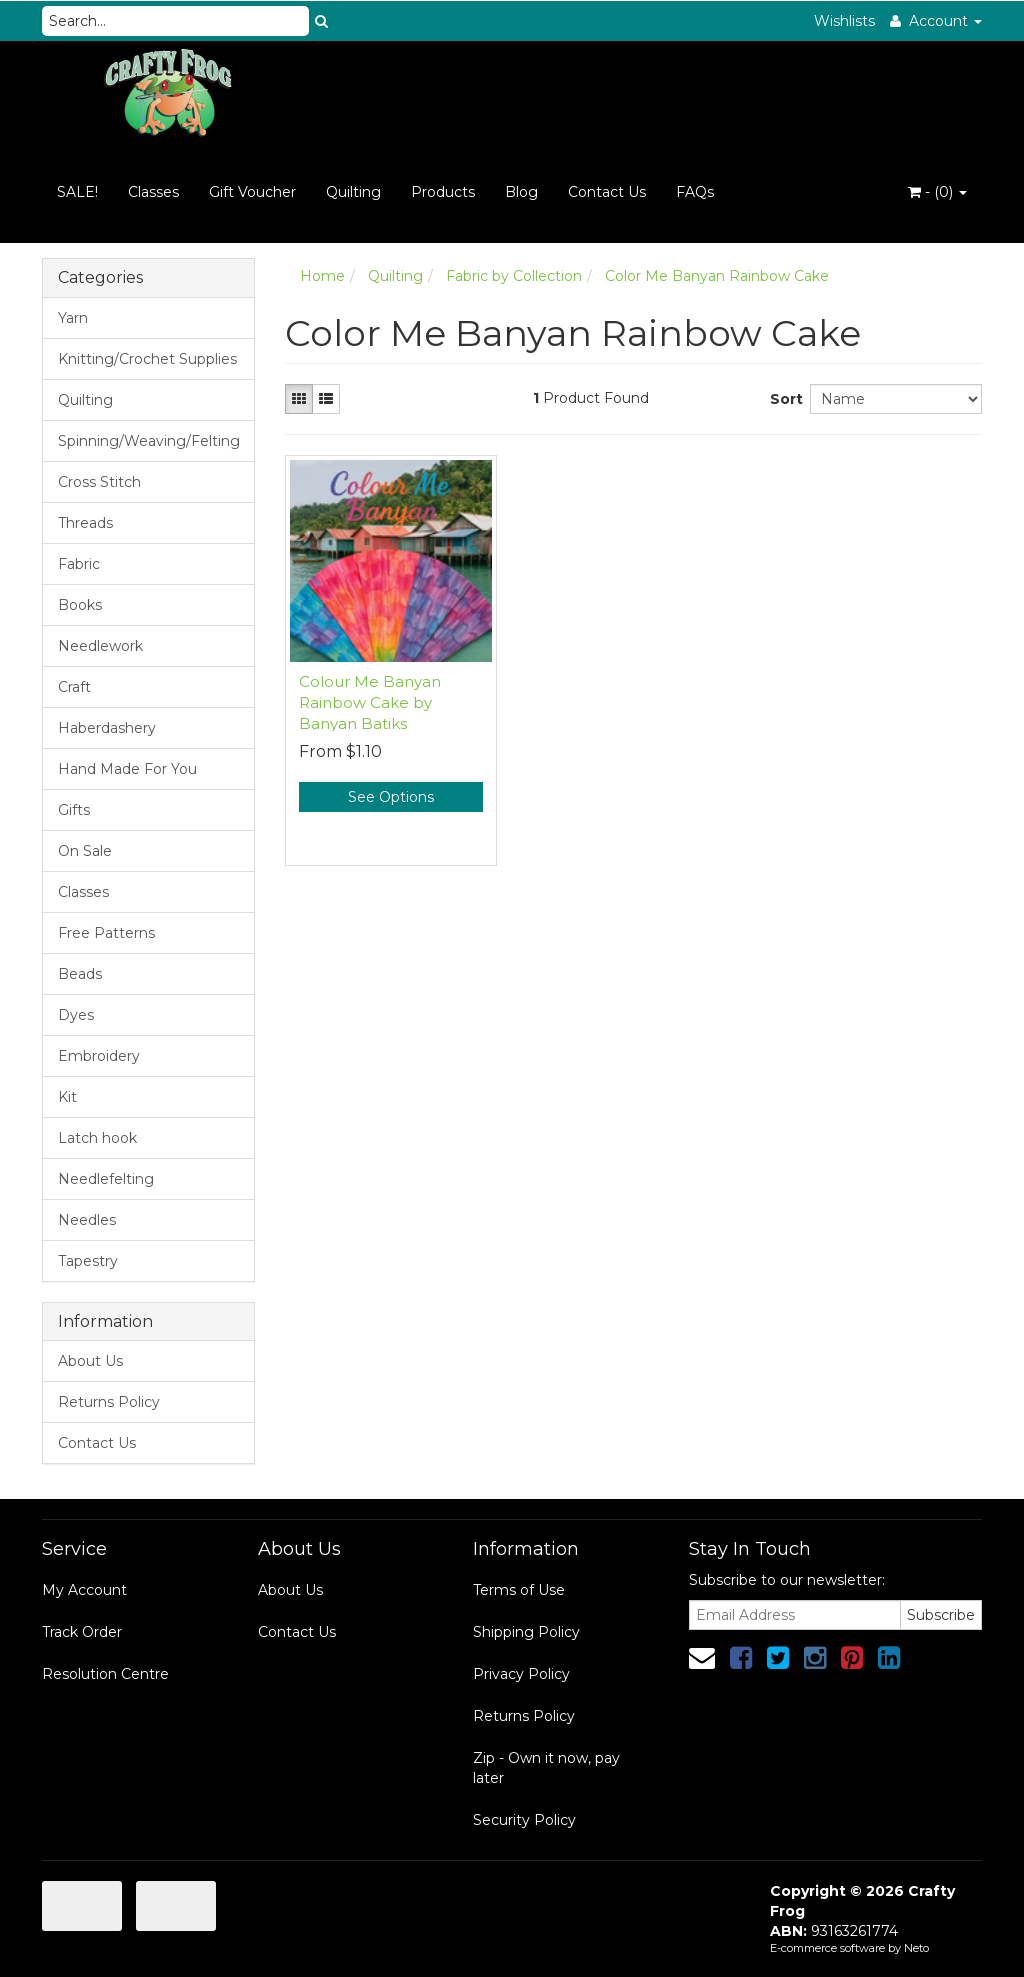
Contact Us (607, 192)
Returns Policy (109, 1402)
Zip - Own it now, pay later (546, 1768)
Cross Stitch (99, 482)
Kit (67, 1097)
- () (937, 192)
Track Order (82, 1632)
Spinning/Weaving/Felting (149, 441)
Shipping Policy (526, 1632)
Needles (87, 1220)
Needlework (100, 646)
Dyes (76, 1015)
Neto (916, 1948)
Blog (521, 192)
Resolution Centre (105, 1674)
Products (443, 192)
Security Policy (524, 1820)
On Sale (85, 851)
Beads (80, 974)
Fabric (79, 564)
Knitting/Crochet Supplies (147, 359)
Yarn (73, 318)
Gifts (74, 810)
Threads (85, 523)
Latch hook (97, 1138)
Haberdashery (107, 728)
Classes (153, 192)
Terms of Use (519, 1590)
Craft (74, 687)
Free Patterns (106, 933)
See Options (391, 797)
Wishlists (844, 21)
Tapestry (88, 1261)
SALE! (77, 192)
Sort (782, 399)
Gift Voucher (252, 192)
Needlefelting (106, 1179)
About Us (90, 1361)
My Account (84, 1590)
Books (80, 605)
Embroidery (99, 1056)
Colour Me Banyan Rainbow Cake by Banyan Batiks (370, 702)
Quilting (353, 192)
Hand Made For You (127, 769)
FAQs (695, 192)
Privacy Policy (521, 1674)
